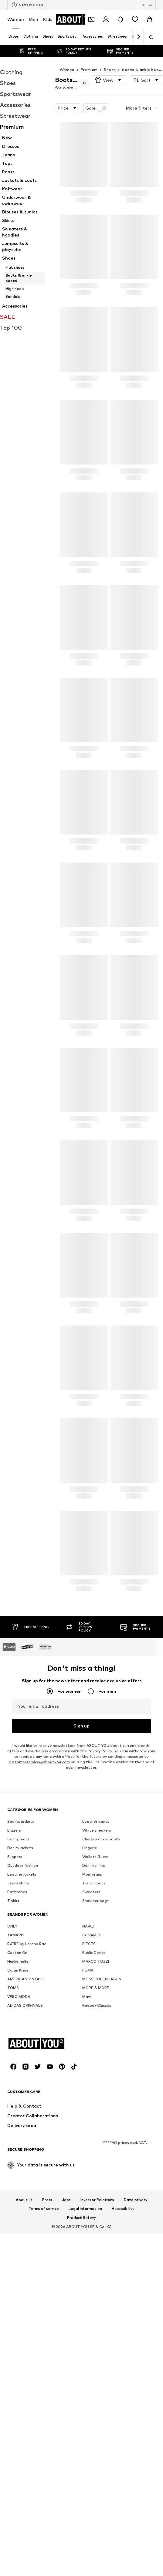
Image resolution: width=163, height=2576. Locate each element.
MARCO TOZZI (95, 2123)
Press (47, 2549)
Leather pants (95, 1983)
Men (33, 19)
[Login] (106, 19)
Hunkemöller (18, 2123)
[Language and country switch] (147, 5)
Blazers (14, 1992)
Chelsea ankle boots (101, 2001)
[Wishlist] (135, 19)
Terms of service (44, 2558)
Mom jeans (92, 2036)
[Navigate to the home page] (80, 19)
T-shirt (13, 2062)
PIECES (89, 2106)
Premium (89, 57)
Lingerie (89, 2010)
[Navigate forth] (138, 37)
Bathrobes (17, 2054)
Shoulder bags (95, 2062)
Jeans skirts (18, 2045)
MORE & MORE (95, 2150)
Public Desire (94, 2114)
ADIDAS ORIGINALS (25, 2167)
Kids (47, 19)
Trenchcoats (93, 2045)
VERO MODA (18, 2158)
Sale (96, 96)
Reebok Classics (96, 2167)
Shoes (110, 57)
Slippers (14, 2018)
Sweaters (91, 2054)
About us (24, 2549)
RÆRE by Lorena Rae (26, 2106)
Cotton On (17, 2114)
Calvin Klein (17, 2132)
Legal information (85, 2558)
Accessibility (123, 2558)
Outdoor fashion (22, 2027)
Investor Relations (97, 2549)
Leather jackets (22, 2036)
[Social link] (13, 2415)
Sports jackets (20, 1983)
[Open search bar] (149, 37)
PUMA (87, 2132)
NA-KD (88, 2088)
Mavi (86, 2158)
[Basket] (149, 19)
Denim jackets (20, 2010)
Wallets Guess (95, 2018)
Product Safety (81, 2567)
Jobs (66, 2549)
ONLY (12, 2088)
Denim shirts (93, 2027)
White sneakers (96, 1992)
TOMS (13, 2150)
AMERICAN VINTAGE (26, 2141)
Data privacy (136, 2549)
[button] (109, 68)
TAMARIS (15, 2097)
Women (15, 19)
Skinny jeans (18, 2001)
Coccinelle (91, 2097)
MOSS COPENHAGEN (101, 2141)
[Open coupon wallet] (91, 19)
